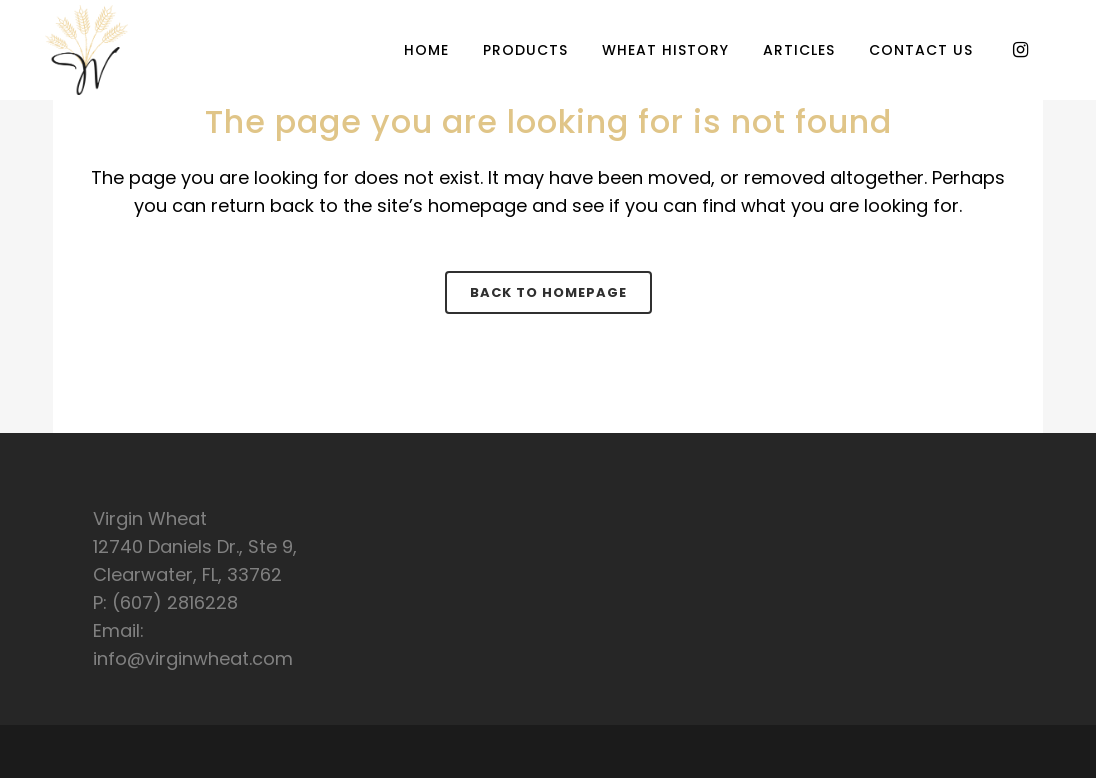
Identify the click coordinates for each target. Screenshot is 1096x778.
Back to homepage (548, 292)
